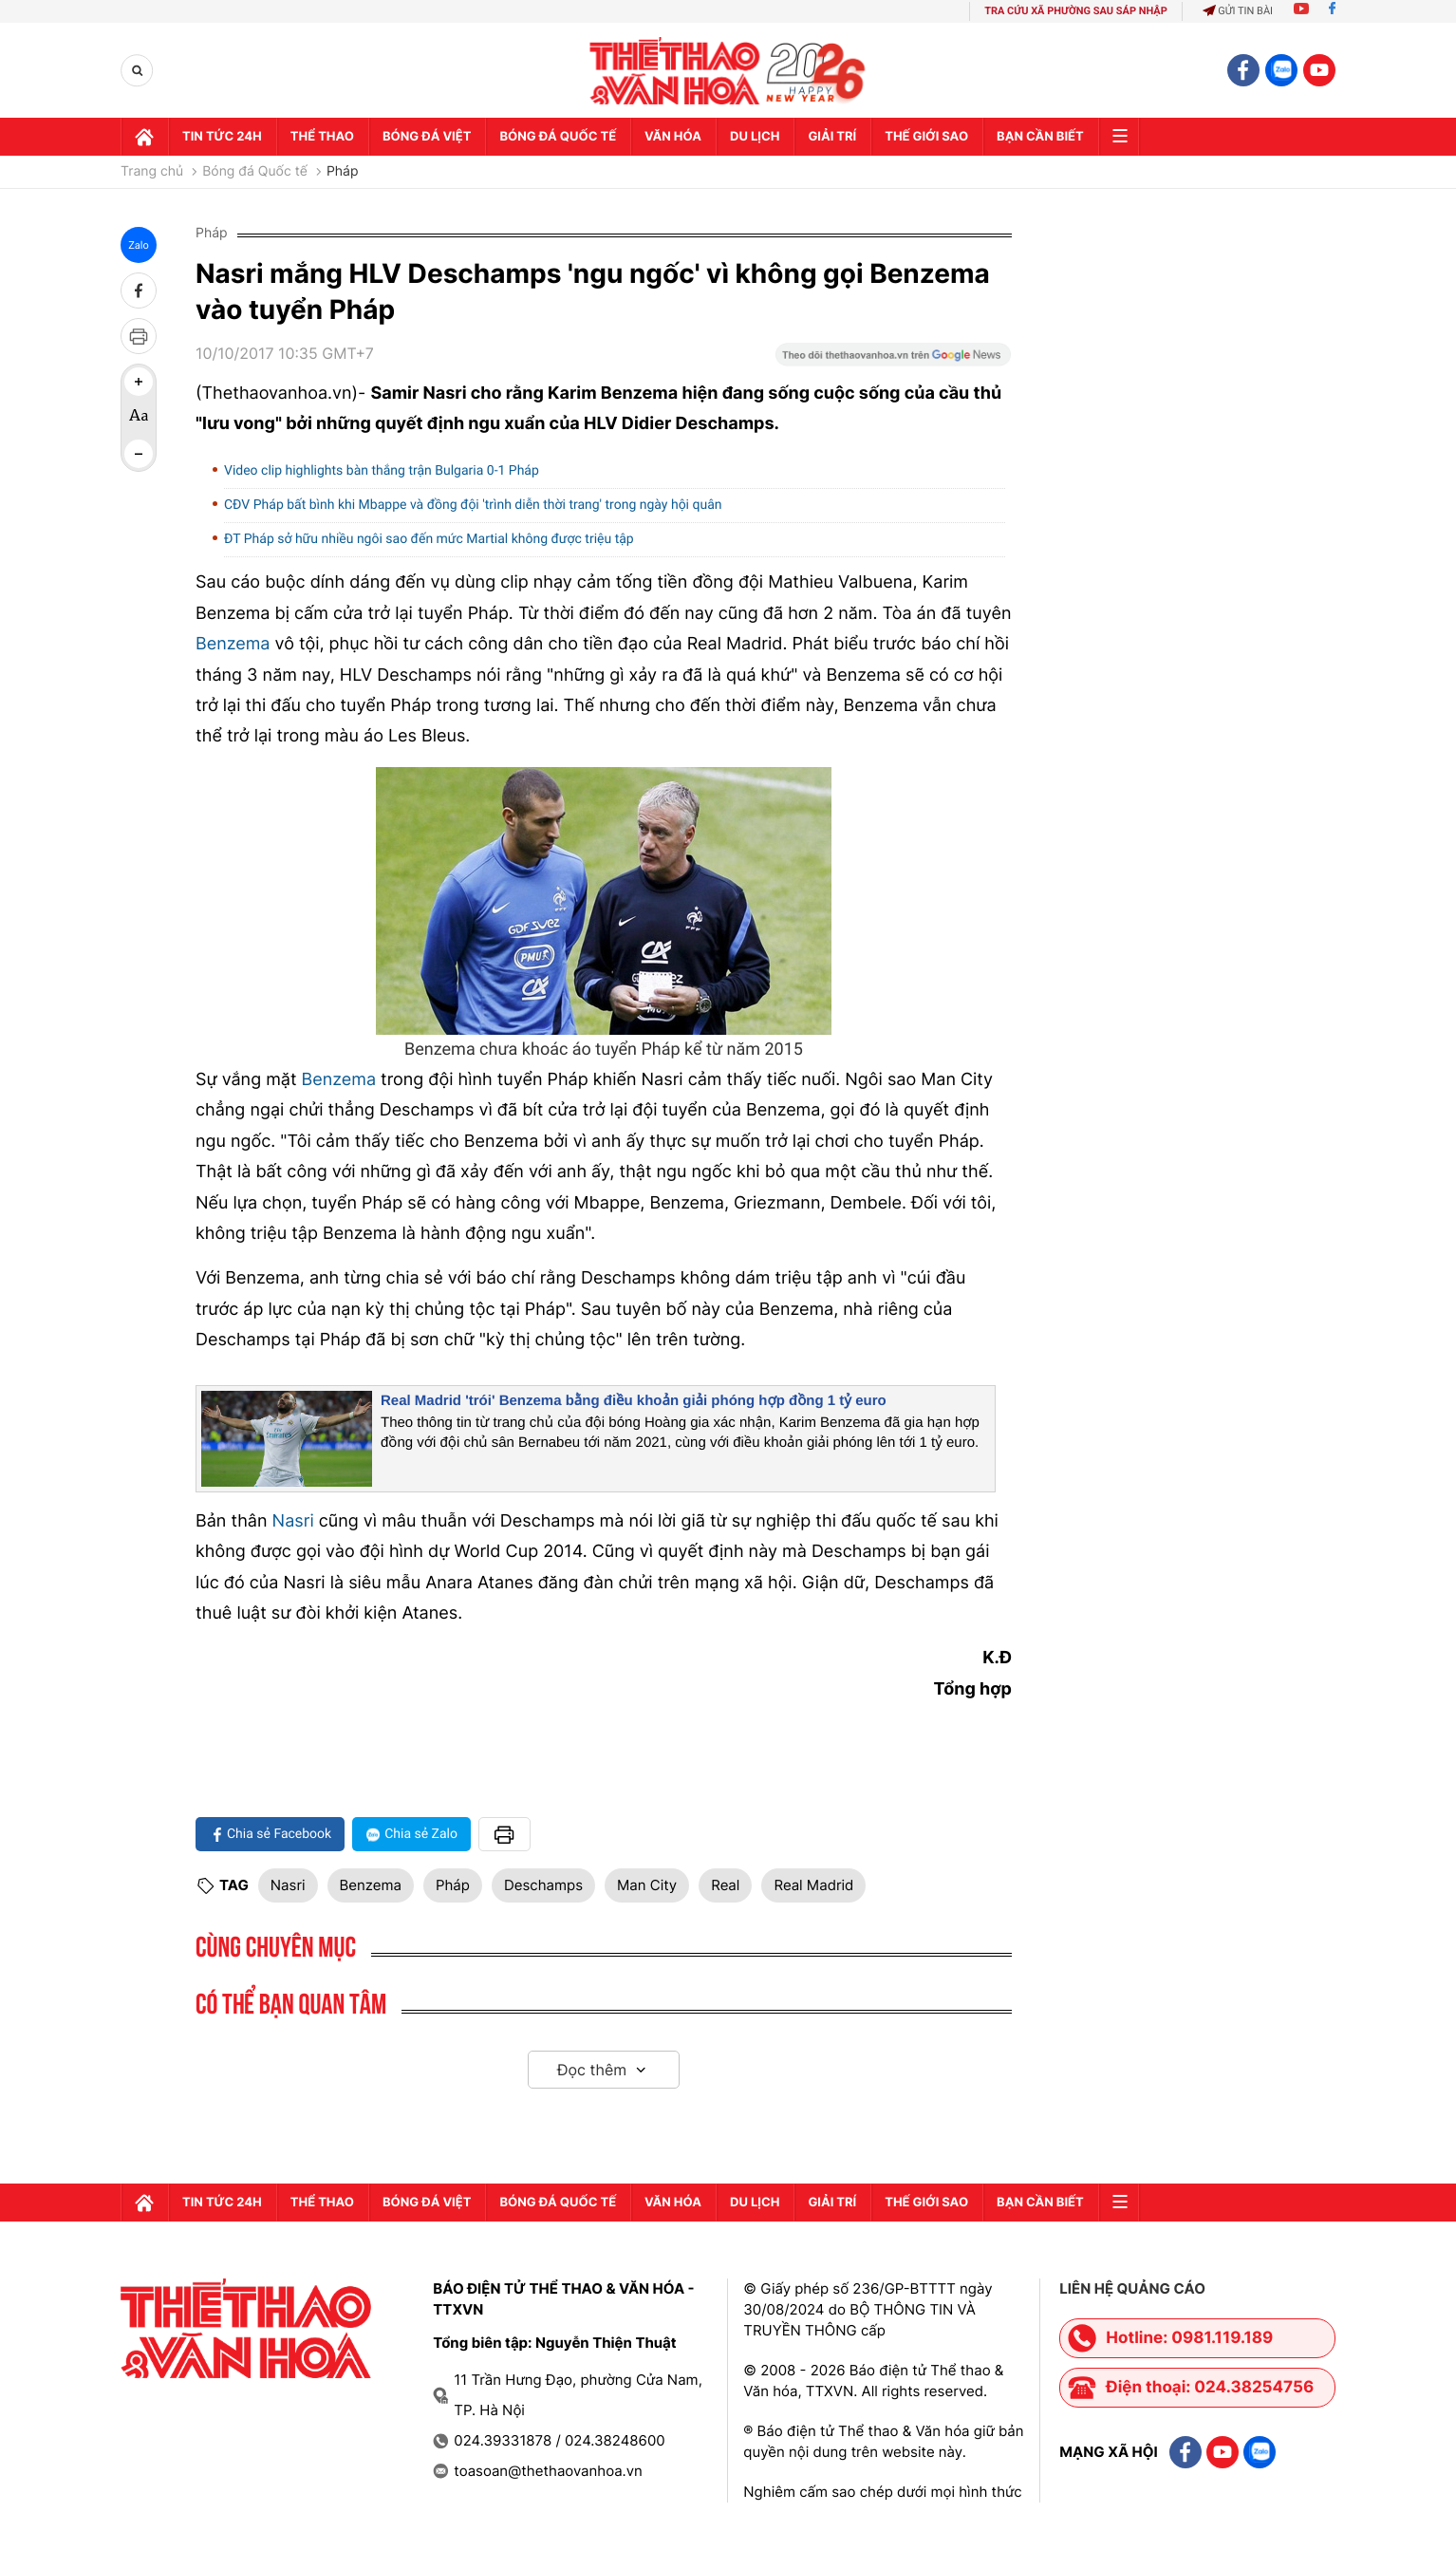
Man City (647, 1885)
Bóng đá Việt (427, 136)
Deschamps (543, 1885)
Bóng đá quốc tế (557, 136)
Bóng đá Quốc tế (255, 171)
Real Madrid (813, 1885)
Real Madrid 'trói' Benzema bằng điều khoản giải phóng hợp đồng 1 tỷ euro (634, 1401)
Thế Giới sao (926, 136)
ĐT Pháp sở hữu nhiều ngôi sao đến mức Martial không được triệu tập (429, 539)
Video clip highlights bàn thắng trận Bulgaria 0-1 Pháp (381, 470)
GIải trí (832, 136)
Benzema (233, 644)
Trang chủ (152, 171)
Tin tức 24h (222, 136)
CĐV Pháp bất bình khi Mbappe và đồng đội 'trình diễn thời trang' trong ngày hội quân (473, 505)
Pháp (343, 171)
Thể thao (322, 136)
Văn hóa (672, 136)
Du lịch (754, 136)
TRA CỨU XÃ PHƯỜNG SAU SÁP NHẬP (1075, 11)
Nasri (295, 1521)
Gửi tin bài (1238, 11)
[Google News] (893, 361)
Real (725, 1885)
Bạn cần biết (1040, 136)
